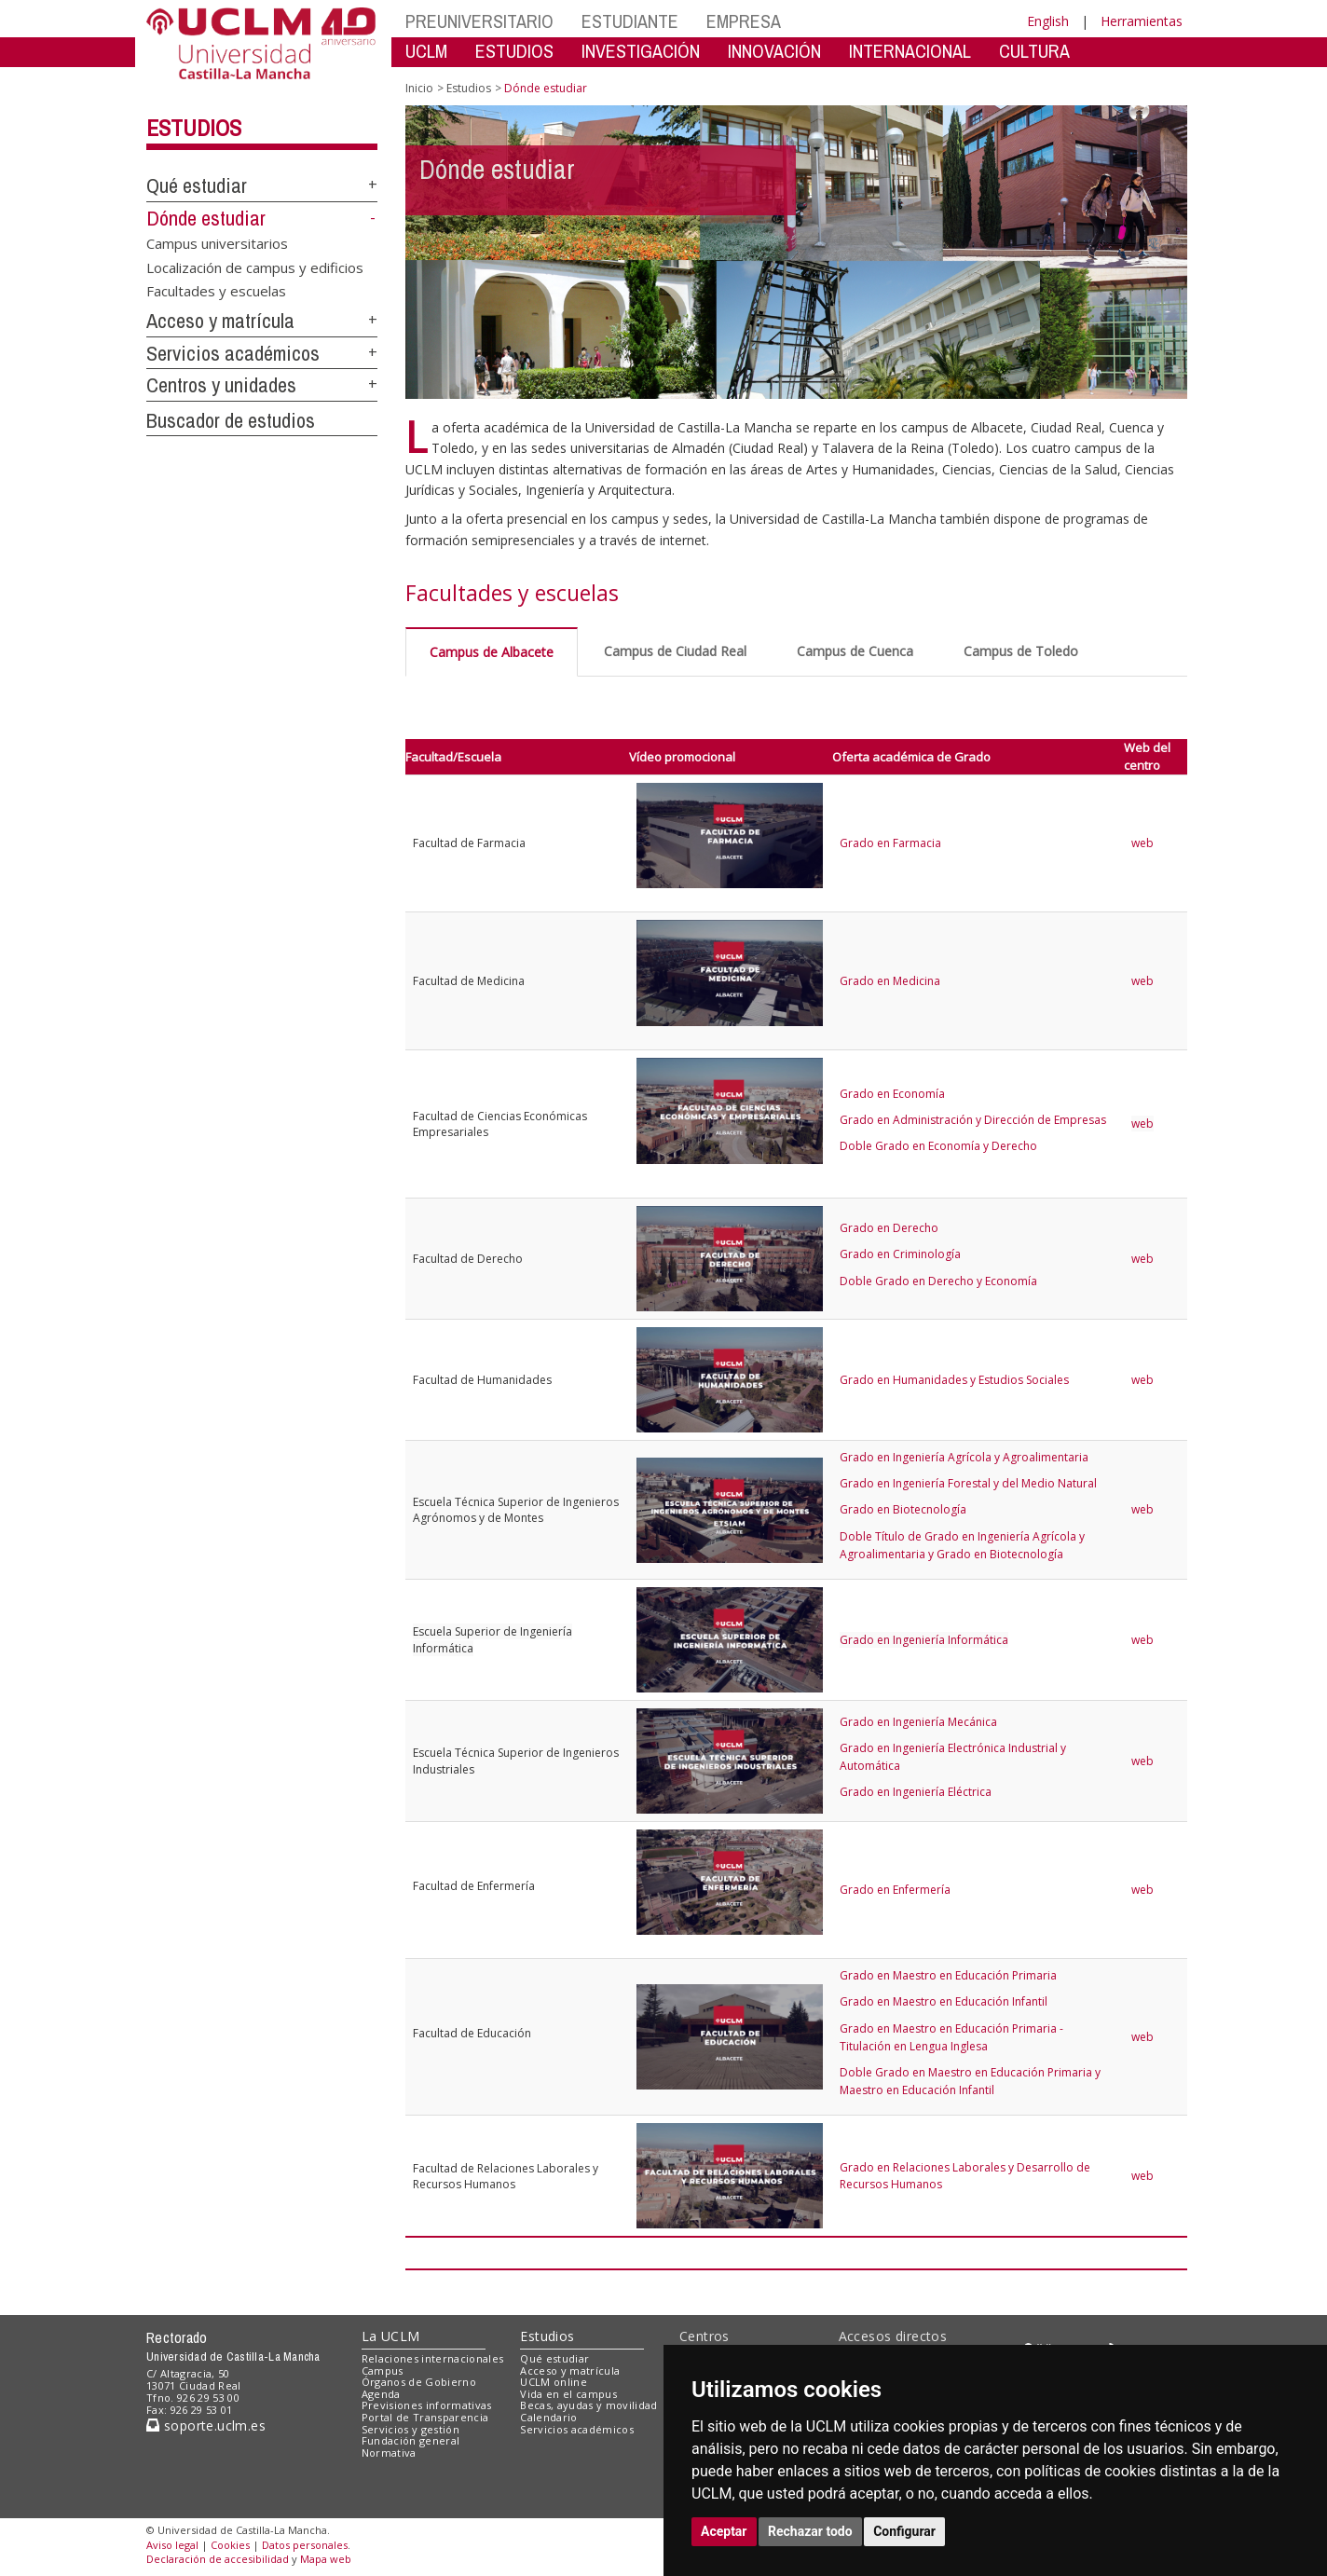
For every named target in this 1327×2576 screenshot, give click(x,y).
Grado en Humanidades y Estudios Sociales (954, 1380)
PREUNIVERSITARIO (479, 21)
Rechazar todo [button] (810, 2531)
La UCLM (391, 2336)
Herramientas (1142, 21)
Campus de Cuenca (855, 651)
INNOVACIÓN (774, 50)
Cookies (230, 2545)
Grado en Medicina (890, 981)
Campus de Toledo (1021, 651)
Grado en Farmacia (890, 843)
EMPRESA (743, 21)
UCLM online (553, 2382)
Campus (383, 2370)
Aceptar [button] (724, 2531)
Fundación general (411, 2440)
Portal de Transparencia (425, 2417)
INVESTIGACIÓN (640, 50)
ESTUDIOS (514, 50)
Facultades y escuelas (216, 290)
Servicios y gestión (410, 2429)
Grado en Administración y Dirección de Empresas (973, 1120)
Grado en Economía (892, 1094)
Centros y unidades (221, 385)
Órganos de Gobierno (419, 2382)
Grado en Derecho (889, 1228)
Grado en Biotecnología (903, 1509)
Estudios (193, 128)
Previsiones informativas (427, 2405)
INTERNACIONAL (910, 50)
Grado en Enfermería (895, 1890)
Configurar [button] (904, 2531)
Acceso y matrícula (220, 321)
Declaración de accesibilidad (217, 2559)
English (1048, 21)
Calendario (548, 2417)
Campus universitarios (217, 243)
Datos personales (305, 2545)
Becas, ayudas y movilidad (588, 2405)
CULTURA (1034, 50)
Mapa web (325, 2559)
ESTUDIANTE (629, 21)
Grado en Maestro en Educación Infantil (943, 2001)
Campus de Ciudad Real (675, 651)
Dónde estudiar (206, 218)
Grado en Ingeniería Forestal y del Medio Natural (968, 1483)
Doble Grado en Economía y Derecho (938, 1146)
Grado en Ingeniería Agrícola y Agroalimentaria (964, 1457)
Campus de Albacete (492, 652)
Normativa (389, 2453)
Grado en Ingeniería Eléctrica (916, 1792)
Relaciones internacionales (433, 2358)
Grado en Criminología (900, 1254)
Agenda (381, 2394)
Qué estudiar (196, 185)
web (1143, 843)
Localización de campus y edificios (254, 266)
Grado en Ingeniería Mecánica (918, 1722)
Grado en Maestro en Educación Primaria (948, 1975)
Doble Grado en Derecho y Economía (938, 1281)
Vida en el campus (568, 2394)
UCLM (426, 50)
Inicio (419, 88)
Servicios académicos (233, 353)
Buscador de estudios (230, 420)
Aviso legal (172, 2545)
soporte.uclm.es (206, 2425)
